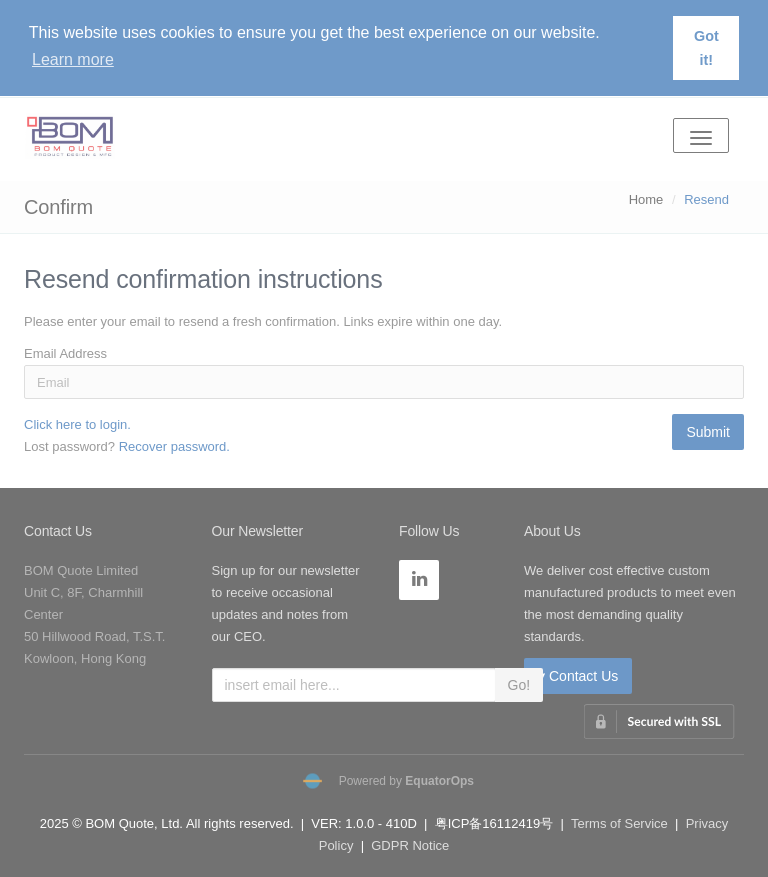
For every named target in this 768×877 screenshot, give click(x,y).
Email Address (65, 353)
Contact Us (58, 531)
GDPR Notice (410, 845)
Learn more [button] (73, 59)
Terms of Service (619, 823)
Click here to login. (77, 424)
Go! (519, 685)
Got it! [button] (706, 48)
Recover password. (174, 446)
